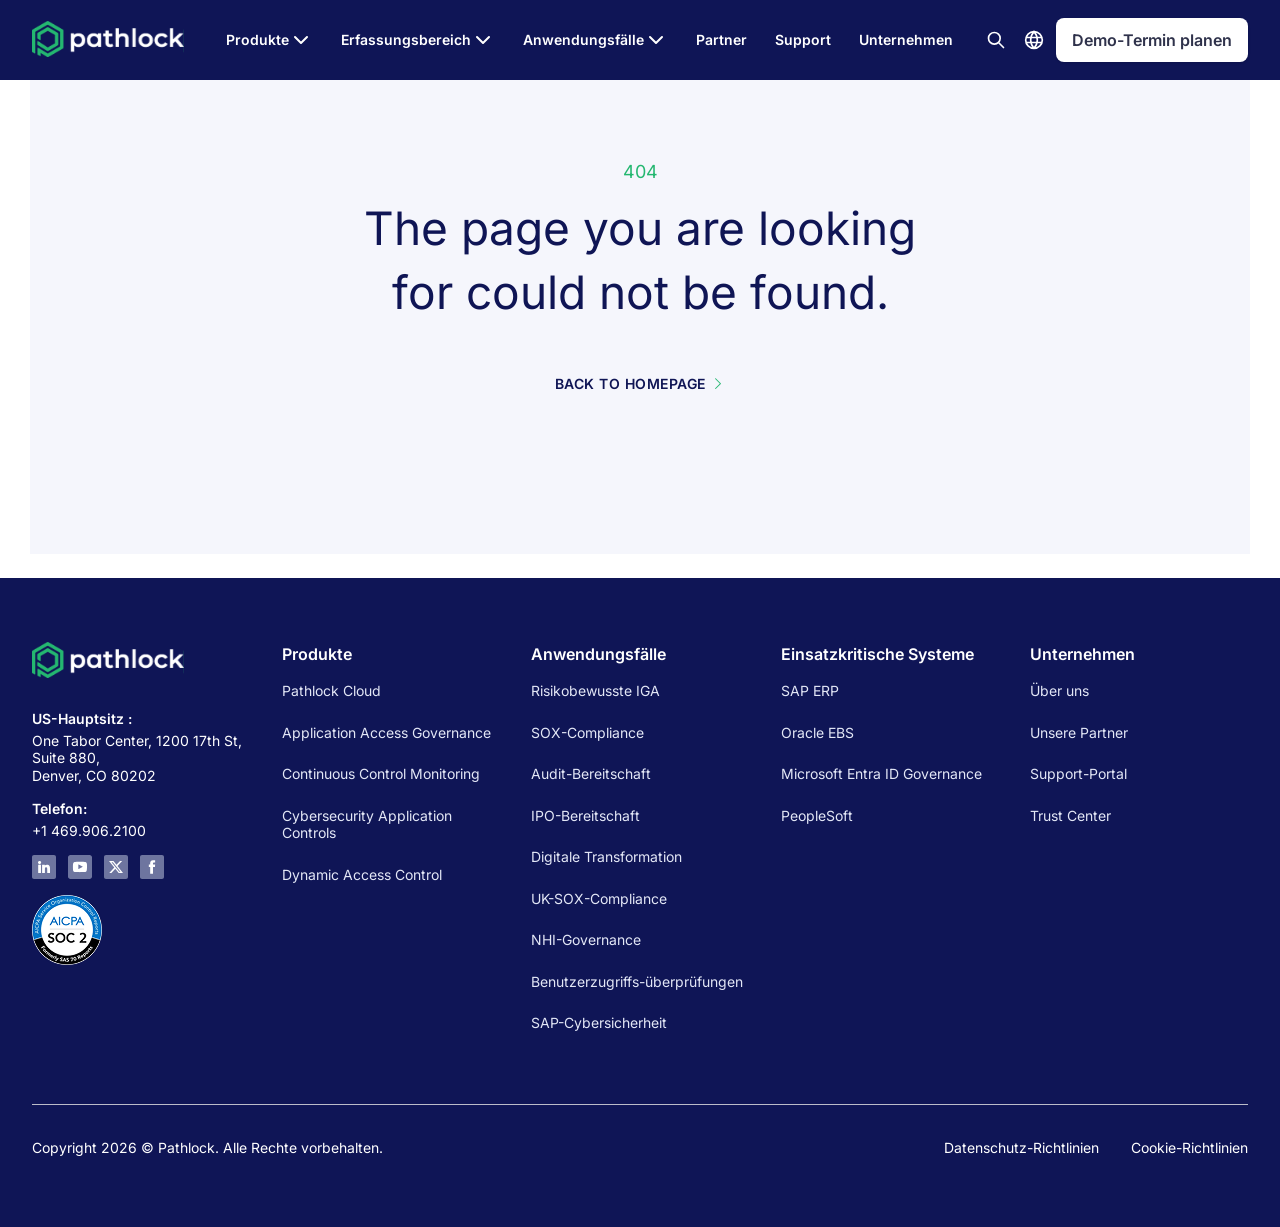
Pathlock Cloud (331, 690)
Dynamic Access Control (362, 874)
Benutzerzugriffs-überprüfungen (637, 981)
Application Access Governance (386, 732)
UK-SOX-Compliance (599, 898)
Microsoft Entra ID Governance (881, 773)
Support (803, 39)
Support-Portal (1078, 773)
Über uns (1059, 690)
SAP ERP (810, 690)
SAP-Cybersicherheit (599, 1022)
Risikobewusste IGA (595, 690)
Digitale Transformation (606, 856)
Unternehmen (906, 39)
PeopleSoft (817, 815)
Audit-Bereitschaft (591, 773)
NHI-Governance (586, 939)
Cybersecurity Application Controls (367, 824)
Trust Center (1070, 815)
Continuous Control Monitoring (381, 773)
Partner (721, 39)
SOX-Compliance (587, 732)
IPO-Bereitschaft (585, 815)
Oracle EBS (817, 732)
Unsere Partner (1079, 732)
